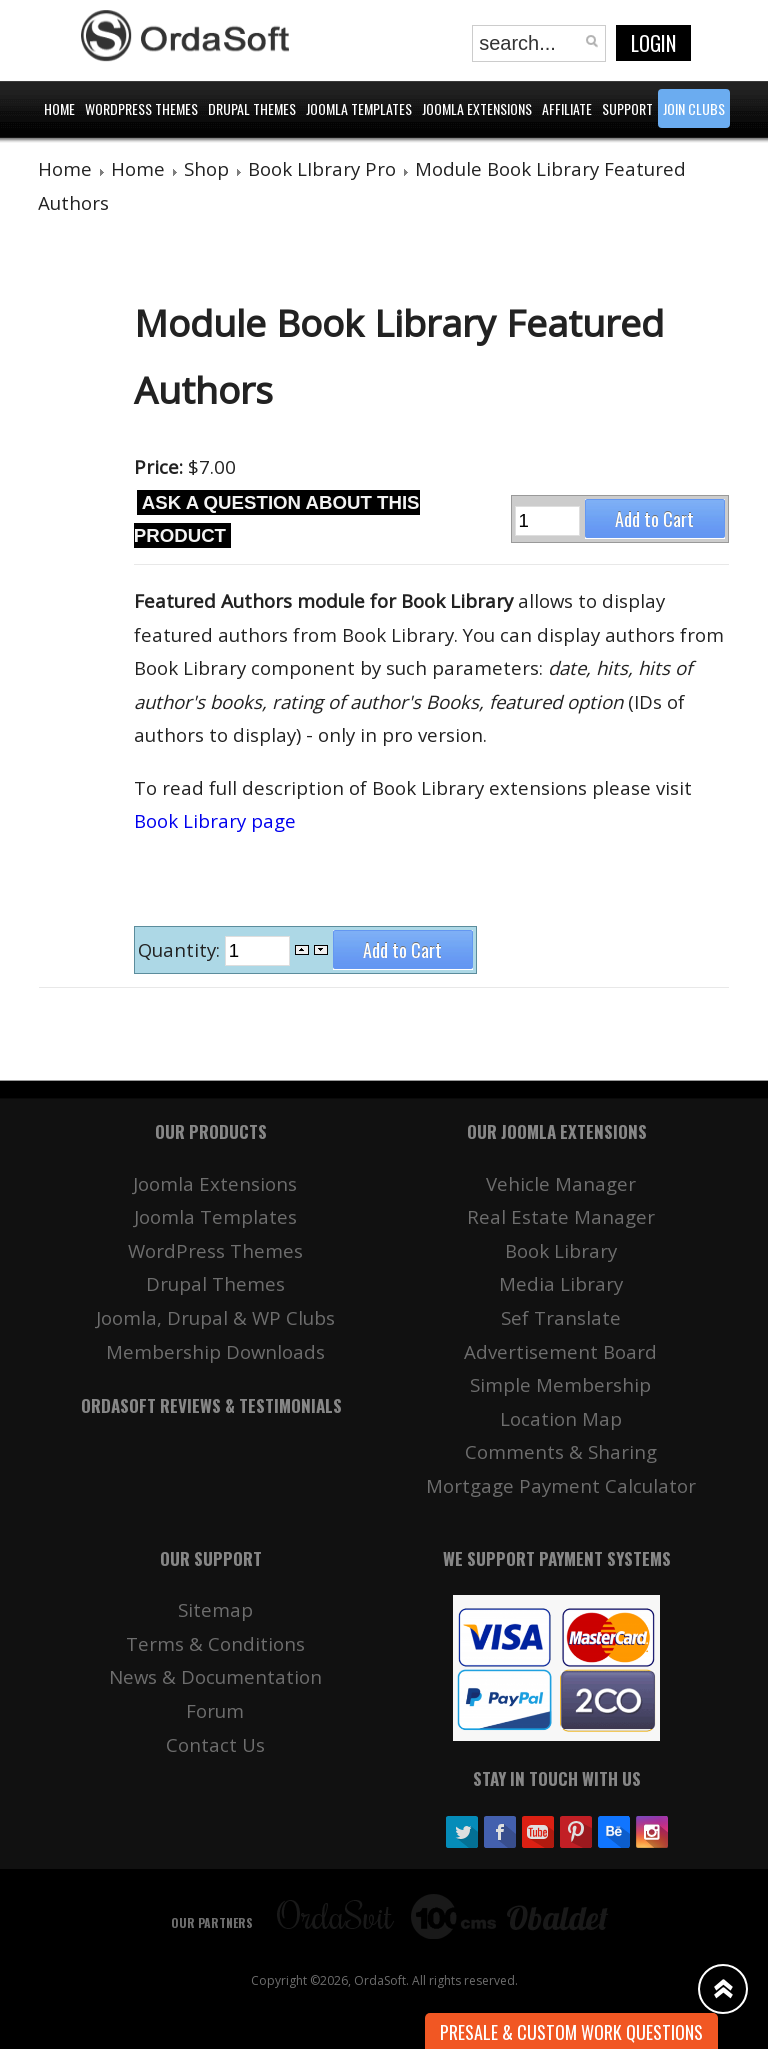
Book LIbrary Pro (322, 168)
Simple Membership (560, 1384)
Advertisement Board (560, 1351)
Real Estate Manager (561, 1216)
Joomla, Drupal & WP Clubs (215, 1317)
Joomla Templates (215, 1216)
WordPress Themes (215, 1250)
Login (653, 43)
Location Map (561, 1418)
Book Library (561, 1250)
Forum (215, 1710)
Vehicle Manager (561, 1183)
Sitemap (215, 1609)
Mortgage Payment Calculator (561, 1485)
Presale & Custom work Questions (571, 2032)
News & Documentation (215, 1676)
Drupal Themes (215, 1283)
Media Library (561, 1283)
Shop (206, 168)
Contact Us (215, 1744)
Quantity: (181, 949)
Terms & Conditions (215, 1643)
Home (65, 168)
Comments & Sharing (561, 1451)
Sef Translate (561, 1317)
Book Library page (215, 820)
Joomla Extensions (215, 1183)
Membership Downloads (215, 1351)
